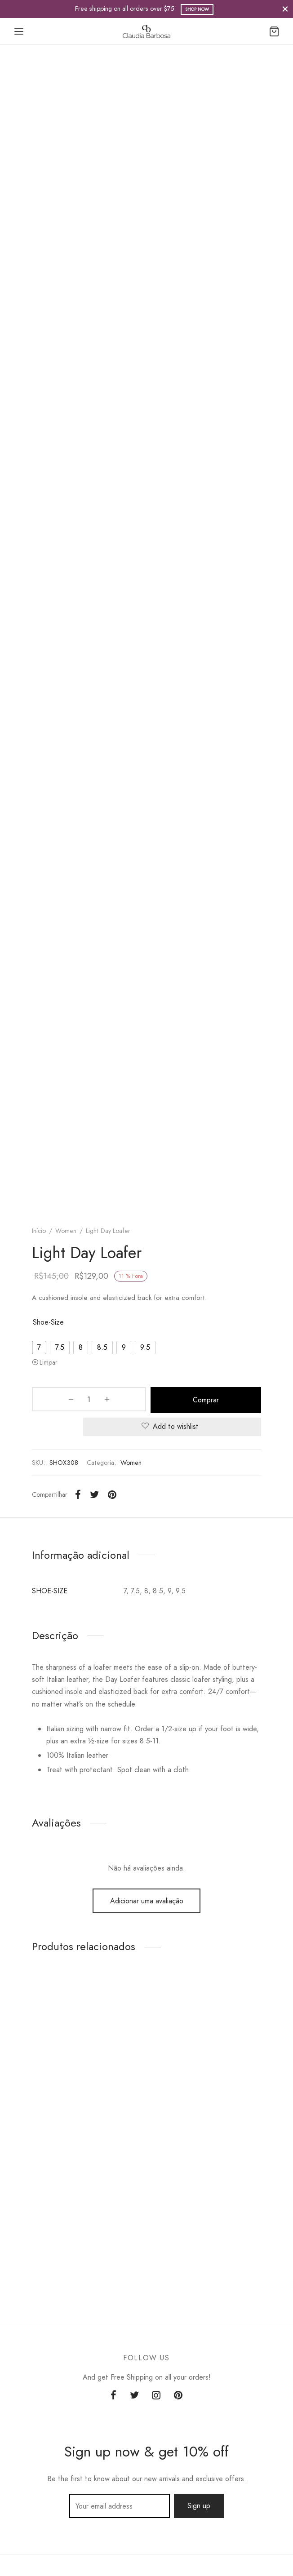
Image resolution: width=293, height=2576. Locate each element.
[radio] (39, 1347)
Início (39, 1230)
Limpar (49, 1362)
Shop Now (197, 9)
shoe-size (48, 1322)
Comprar (172, 1399)
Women (65, 1230)
